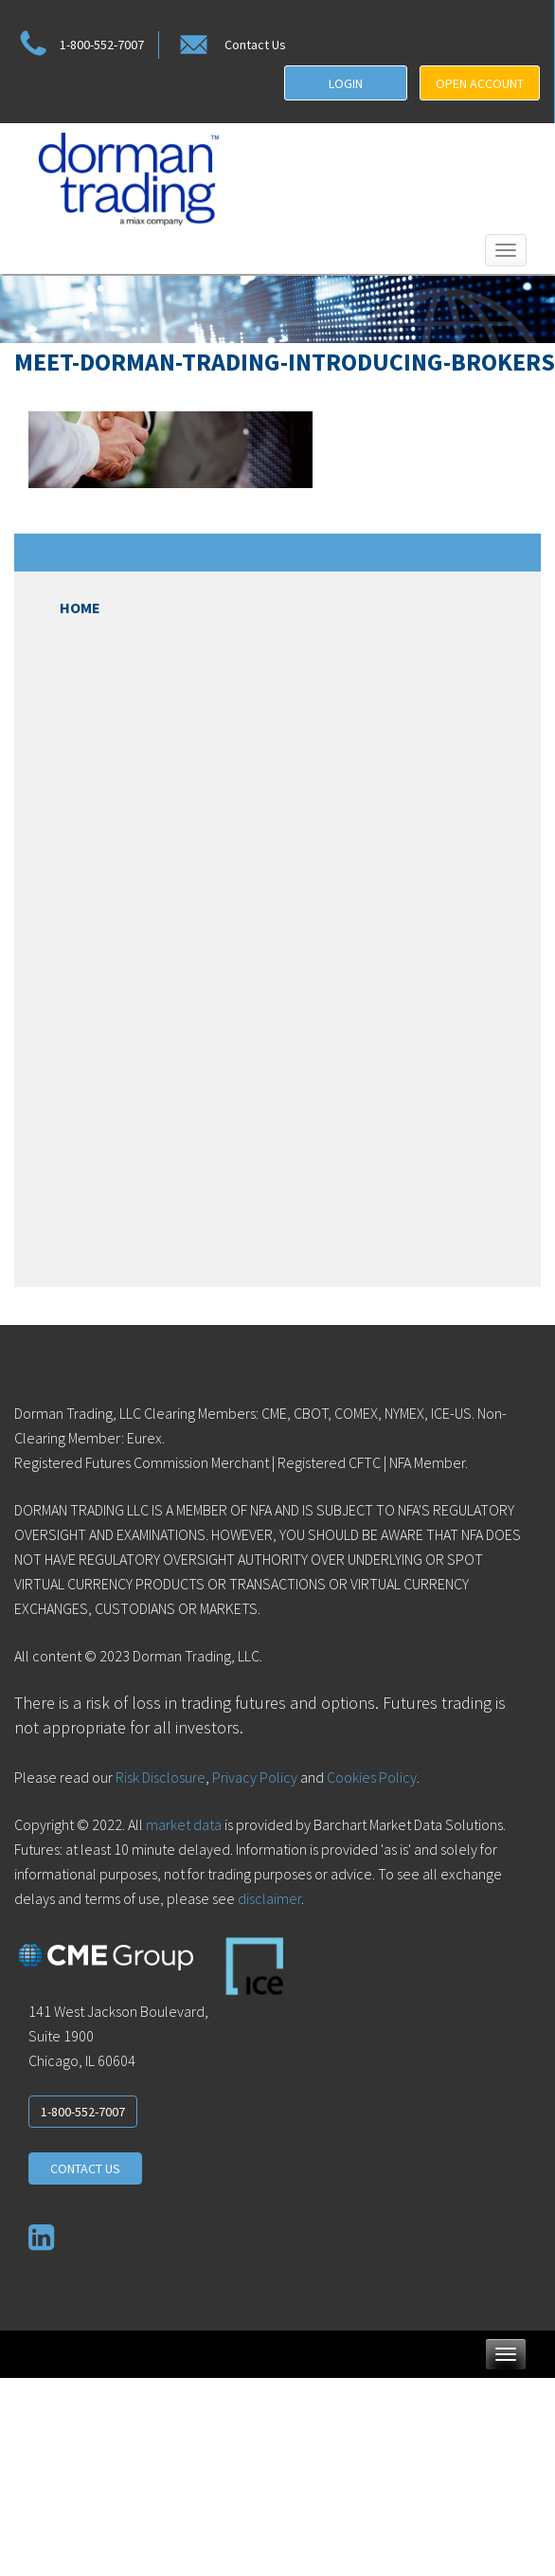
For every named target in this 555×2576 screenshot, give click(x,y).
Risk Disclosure (159, 1777)
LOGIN (346, 83)
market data (184, 1824)
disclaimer (269, 1898)
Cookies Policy (372, 1777)
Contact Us (231, 45)
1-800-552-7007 (79, 45)
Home (80, 607)
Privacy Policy (254, 1777)
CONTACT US (85, 2168)
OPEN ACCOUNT (480, 83)
